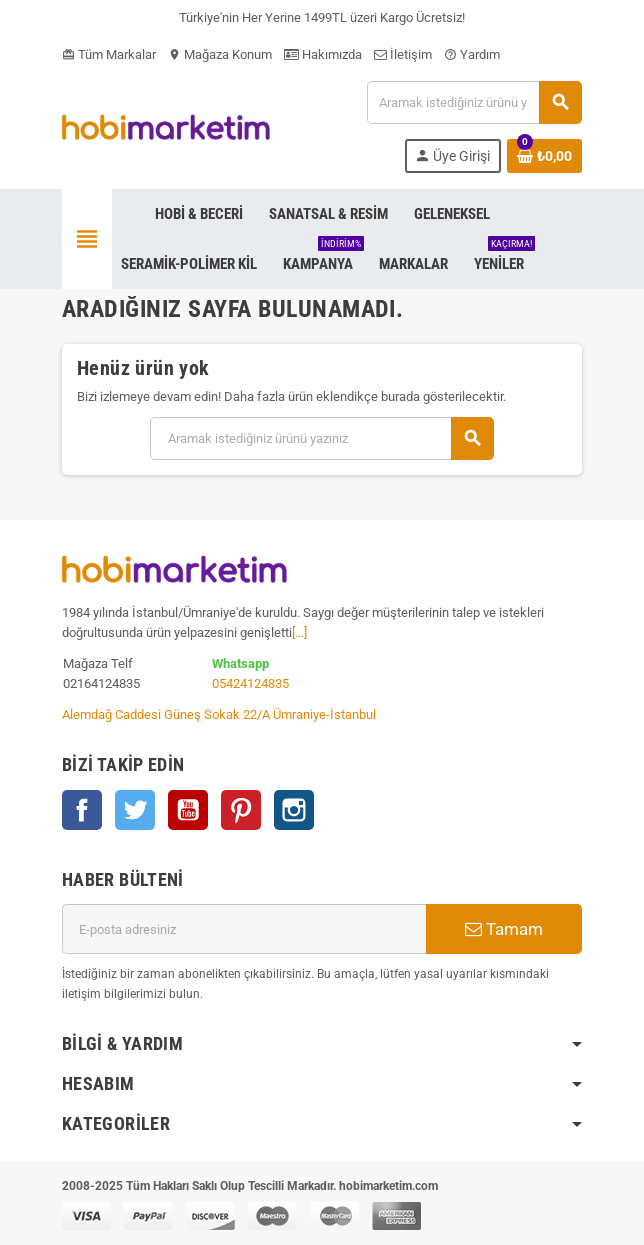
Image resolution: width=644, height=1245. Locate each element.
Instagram (294, 810)
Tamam (504, 929)
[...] (299, 632)
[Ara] (474, 102)
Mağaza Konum (220, 54)
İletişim (403, 54)
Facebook (82, 810)
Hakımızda (323, 54)
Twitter (135, 810)
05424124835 (250, 683)
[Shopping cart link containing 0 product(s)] (544, 156)
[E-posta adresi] (244, 929)
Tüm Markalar (109, 54)
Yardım (472, 54)
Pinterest (241, 810)
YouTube (188, 810)
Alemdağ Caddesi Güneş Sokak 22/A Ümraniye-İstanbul (219, 714)
